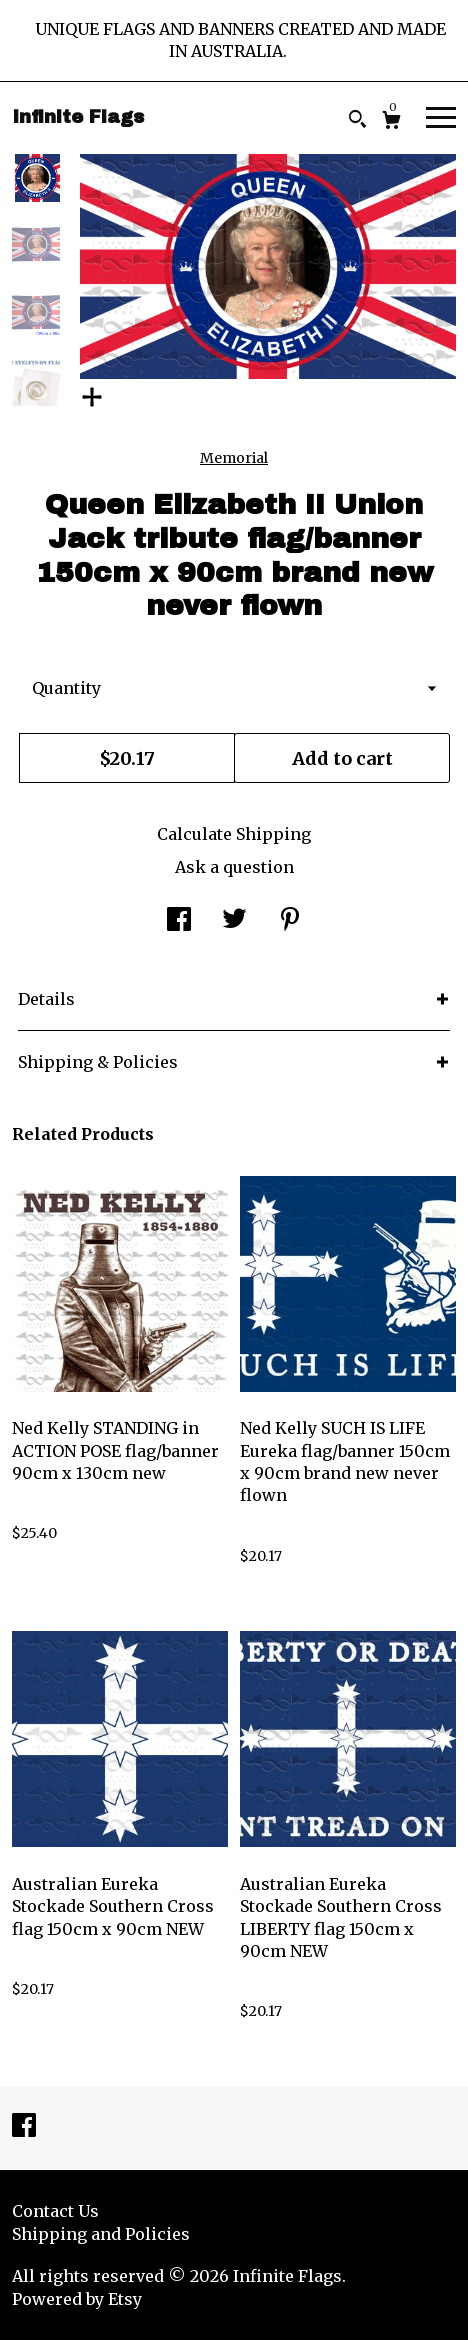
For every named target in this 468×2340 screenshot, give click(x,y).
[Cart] (391, 122)
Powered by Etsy (77, 2299)
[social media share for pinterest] (290, 921)
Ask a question (234, 867)
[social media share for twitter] (234, 921)
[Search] (357, 121)
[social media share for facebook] (179, 921)
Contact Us (55, 2211)
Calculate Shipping (234, 834)
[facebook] (24, 2127)
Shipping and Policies (101, 2234)
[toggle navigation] (441, 116)
